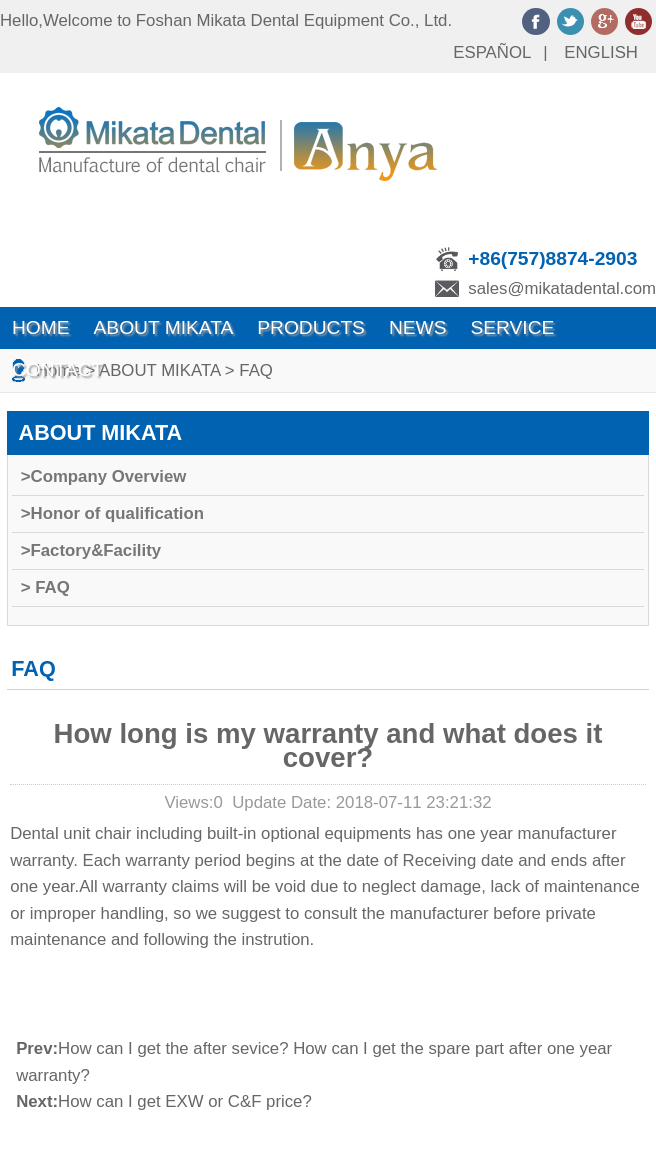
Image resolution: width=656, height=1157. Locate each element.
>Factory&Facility (91, 550)
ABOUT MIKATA (164, 327)
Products (311, 327)
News (418, 327)
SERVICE (512, 327)
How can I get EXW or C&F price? (185, 1101)
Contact (57, 369)
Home (41, 327)
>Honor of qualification (112, 513)
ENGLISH (601, 52)
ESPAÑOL (492, 52)
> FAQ (45, 587)
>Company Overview (104, 476)
